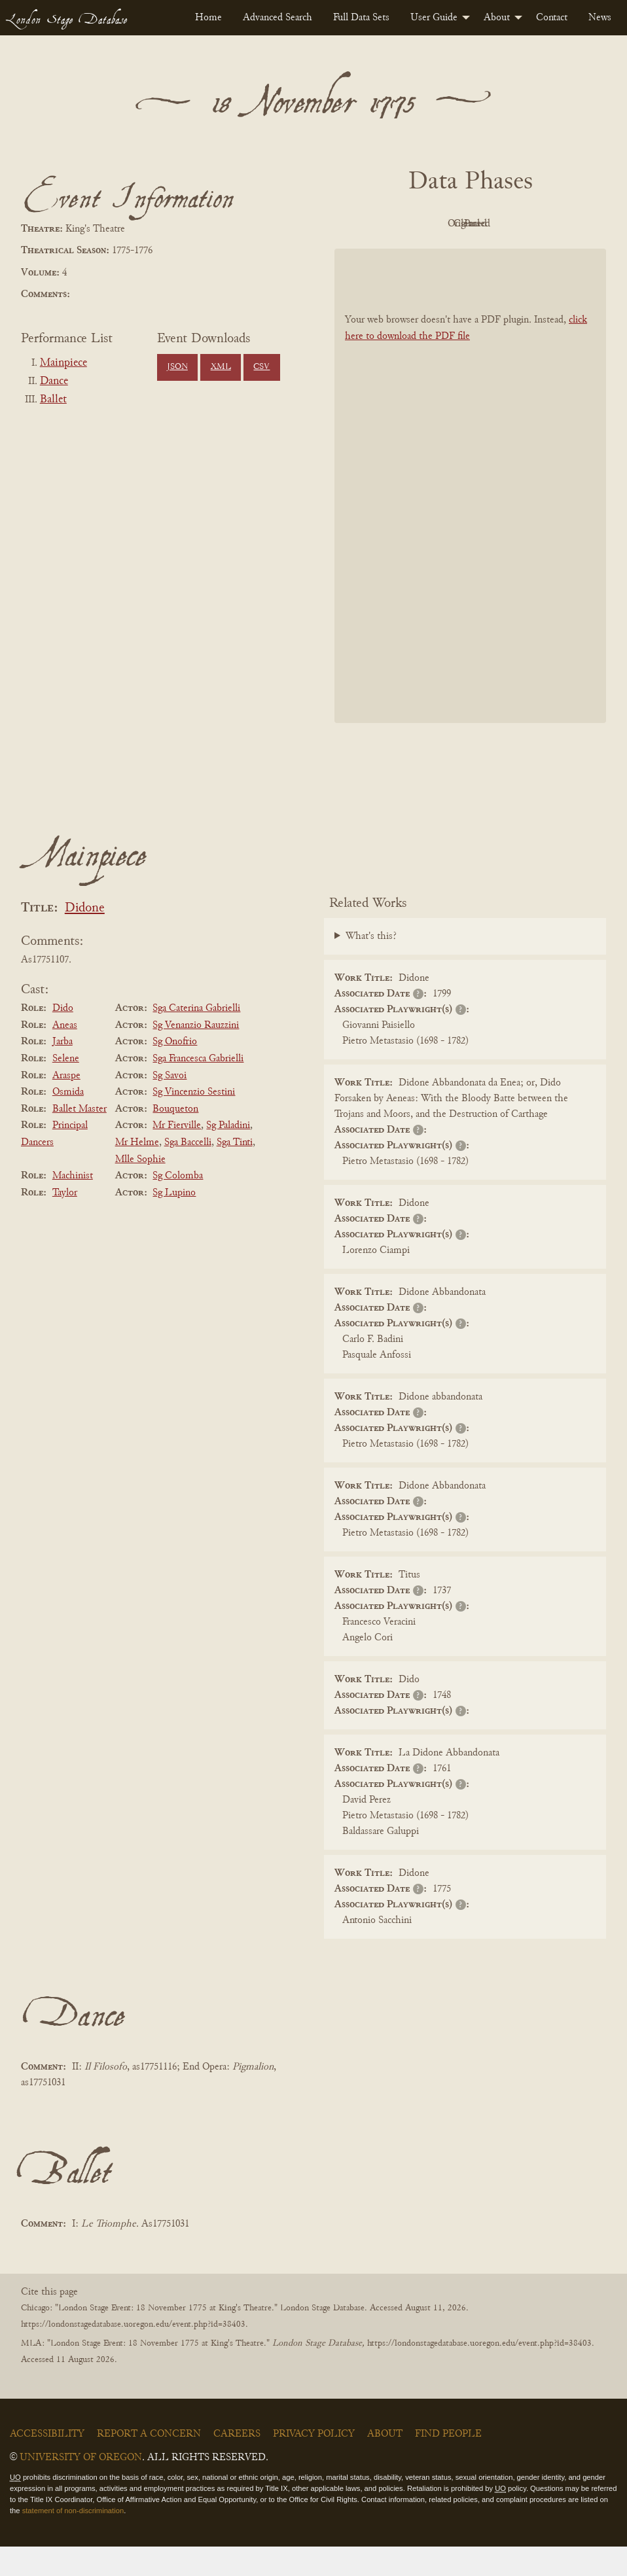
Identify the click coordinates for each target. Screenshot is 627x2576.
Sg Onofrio (174, 1072)
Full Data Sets (361, 17)
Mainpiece (63, 363)
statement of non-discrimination (73, 2540)
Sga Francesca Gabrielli (197, 1088)
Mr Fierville (176, 1155)
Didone (85, 938)
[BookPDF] (470, 515)
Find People (448, 2463)
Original (467, 224)
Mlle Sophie (140, 1189)
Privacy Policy (314, 2463)
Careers (236, 2463)
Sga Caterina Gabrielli (196, 1037)
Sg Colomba (177, 1205)
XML (221, 367)
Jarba (62, 1072)
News (599, 17)
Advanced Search (277, 17)
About (497, 17)
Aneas (64, 1055)
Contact (551, 17)
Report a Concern (149, 2463)
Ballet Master (79, 1138)
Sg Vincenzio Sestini (193, 1121)
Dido (62, 1037)
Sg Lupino (174, 1222)
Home (208, 17)
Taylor (64, 1222)
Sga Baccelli (187, 1172)
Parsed (467, 253)
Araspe (66, 1105)
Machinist (72, 1205)
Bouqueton (175, 1138)
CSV (261, 367)
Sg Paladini (228, 1155)
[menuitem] (208, 17)
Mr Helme (137, 1172)
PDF (395, 224)
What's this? (371, 966)
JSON (177, 367)
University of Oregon (81, 2487)
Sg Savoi (169, 1105)
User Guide (433, 17)
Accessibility (47, 2463)
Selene (65, 1088)
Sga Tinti (235, 1172)
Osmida (68, 1121)
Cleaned (539, 224)
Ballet (53, 400)
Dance (54, 381)
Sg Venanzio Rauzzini (195, 1055)
